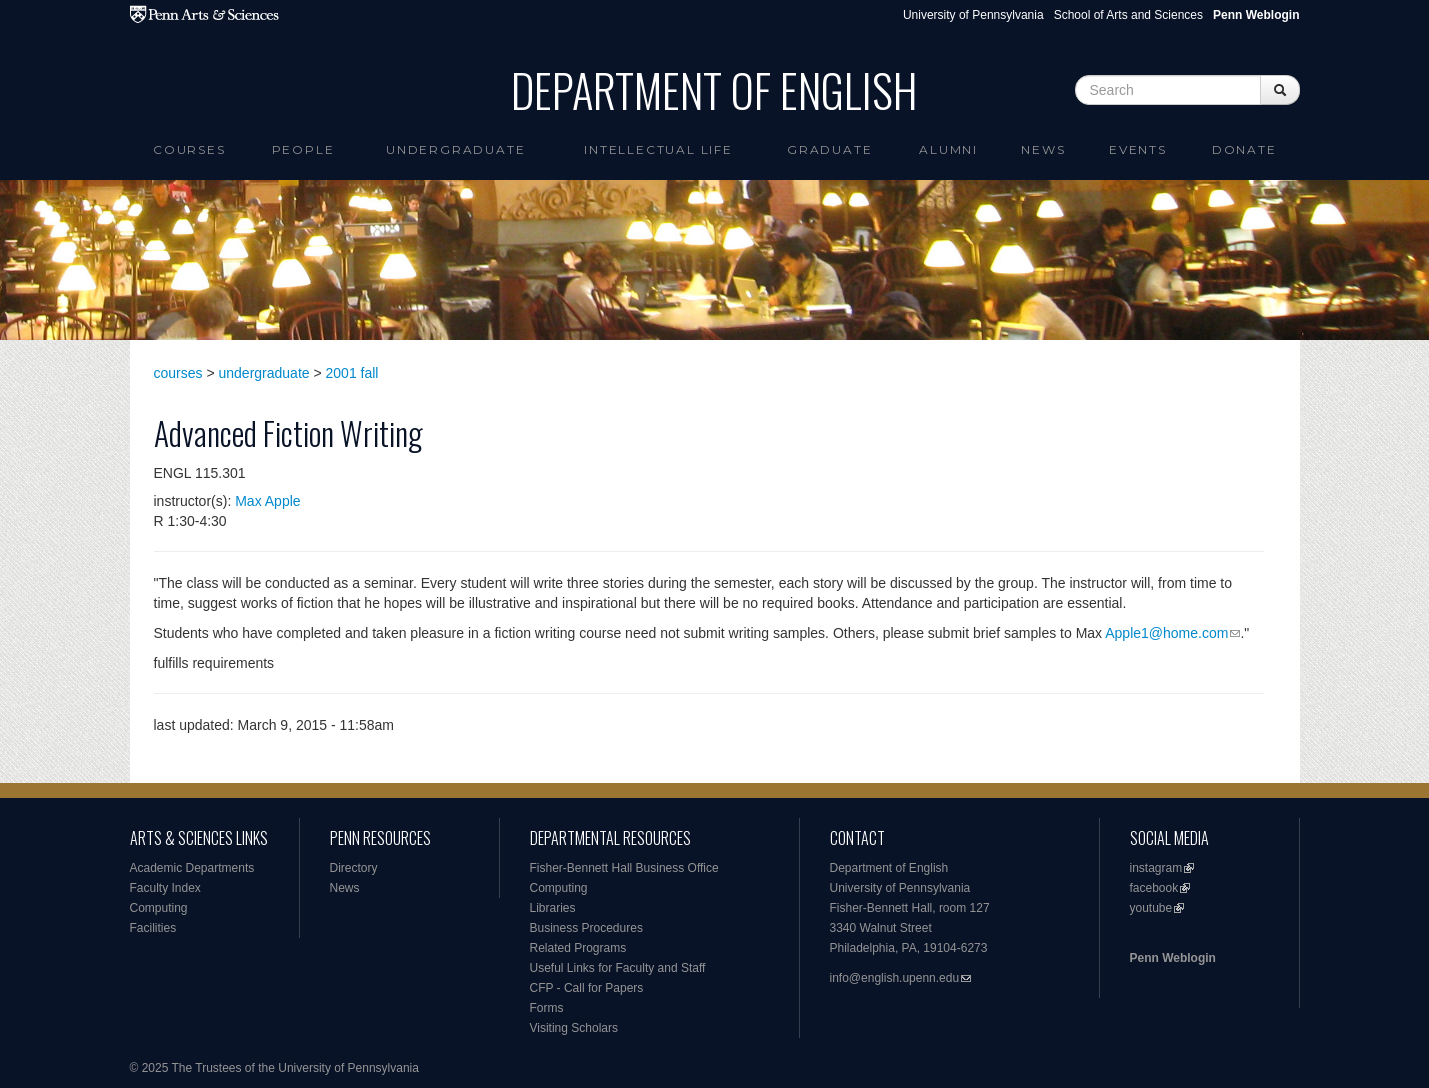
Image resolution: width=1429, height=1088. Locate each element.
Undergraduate (455, 149)
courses (178, 373)
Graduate (829, 149)
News (1043, 149)
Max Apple (267, 501)
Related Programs (578, 948)
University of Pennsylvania (973, 15)
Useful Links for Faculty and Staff (618, 968)
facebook (1154, 888)
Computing (159, 908)
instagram (1156, 868)
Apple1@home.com (1166, 633)
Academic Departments (192, 868)
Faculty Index (165, 888)
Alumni (948, 149)
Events (1138, 149)
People (303, 149)
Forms (547, 1008)
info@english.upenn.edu (895, 978)
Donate (1244, 149)
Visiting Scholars (574, 1028)
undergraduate (264, 373)
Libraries (553, 908)
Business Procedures (586, 928)
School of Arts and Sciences (1128, 15)
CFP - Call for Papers (587, 988)
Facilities (153, 928)
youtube (1151, 908)
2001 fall (352, 373)
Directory (354, 868)
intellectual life (658, 149)
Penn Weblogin (1173, 958)
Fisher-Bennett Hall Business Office (624, 868)
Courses (189, 149)
